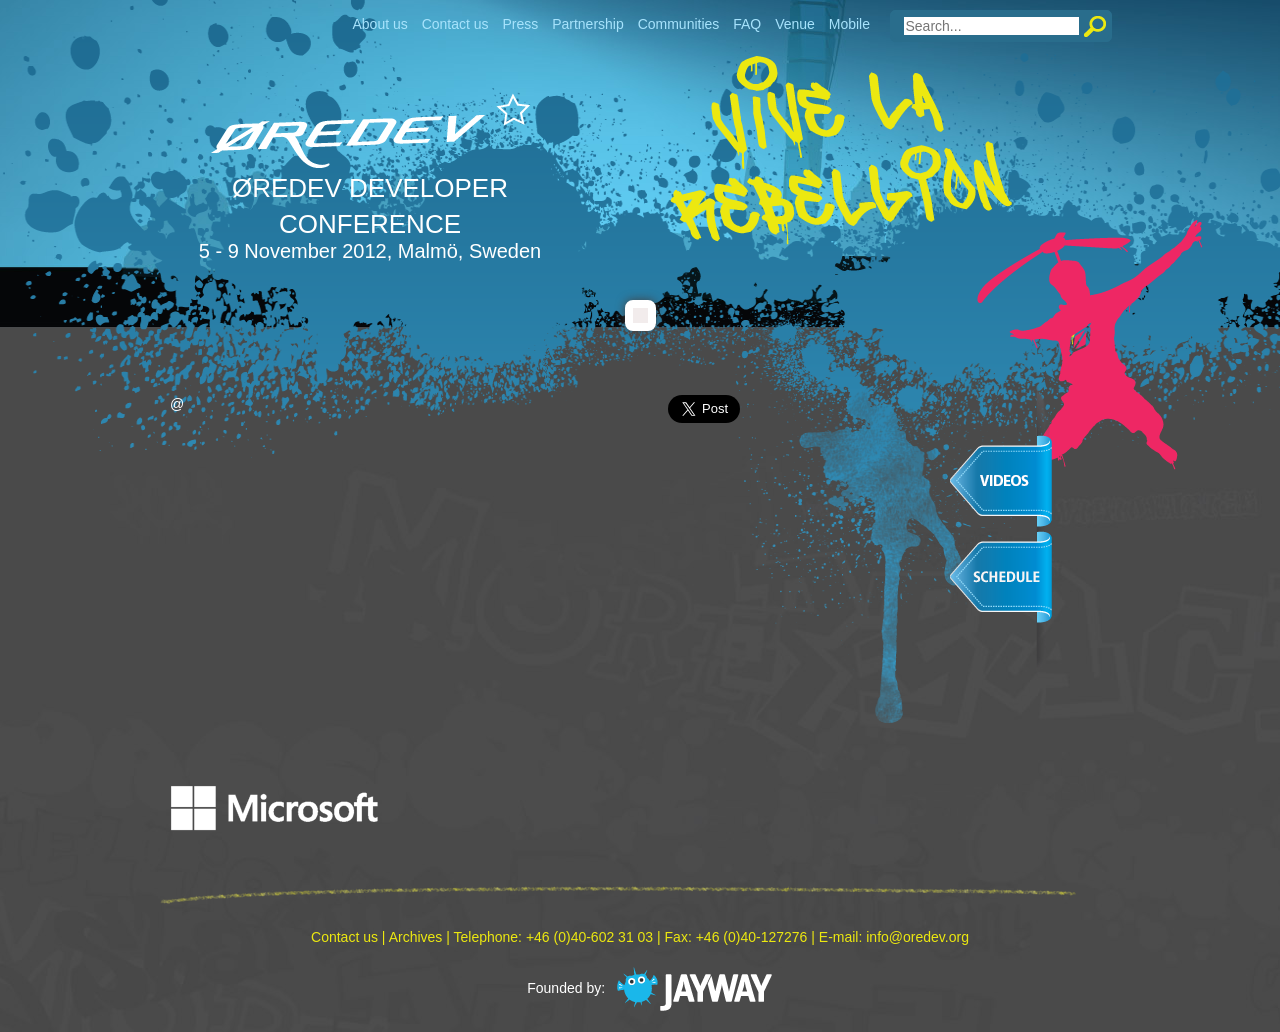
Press (520, 24)
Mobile (849, 24)
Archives (416, 937)
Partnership (588, 24)
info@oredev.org (917, 937)
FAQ (747, 24)
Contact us (455, 24)
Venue (795, 24)
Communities (679, 24)
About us (379, 24)
